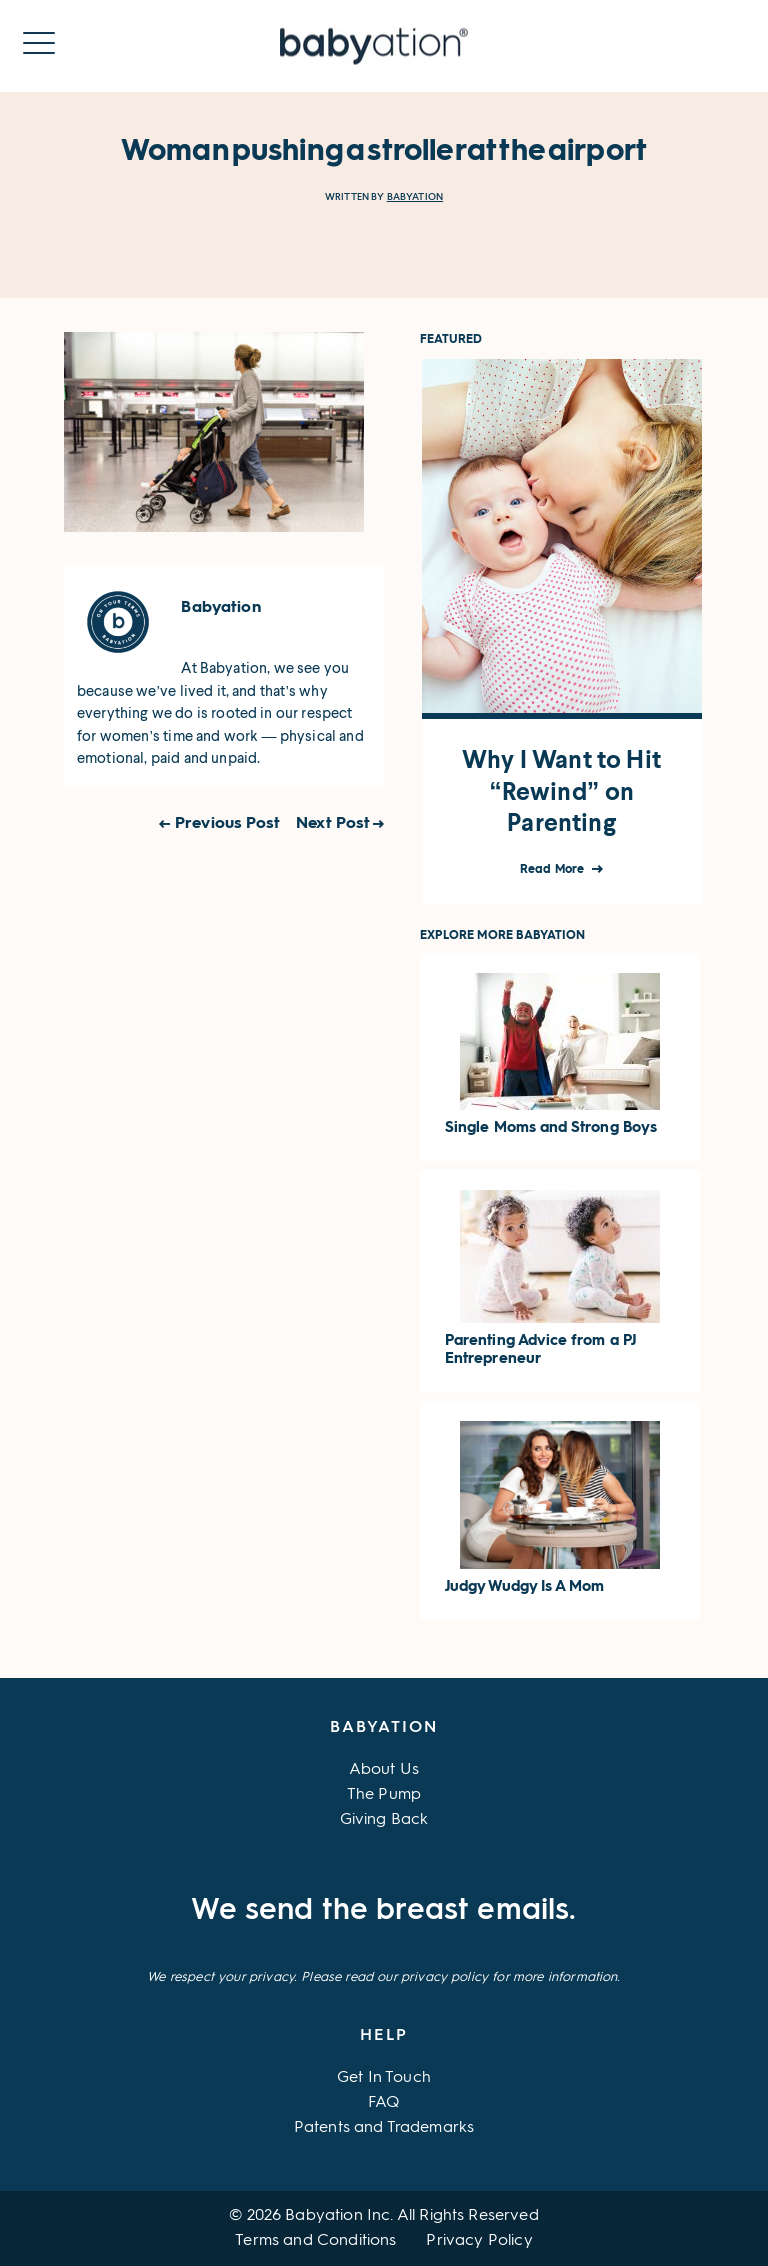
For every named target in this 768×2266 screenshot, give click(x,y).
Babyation (415, 196)
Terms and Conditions (315, 2241)
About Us (384, 1770)
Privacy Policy (479, 2241)
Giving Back (384, 1820)
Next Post (333, 824)
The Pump (384, 1795)
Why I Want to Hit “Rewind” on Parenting (561, 791)
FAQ (384, 2103)
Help (384, 2036)
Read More (553, 870)
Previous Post (227, 824)
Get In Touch (384, 2078)
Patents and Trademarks (384, 2128)
